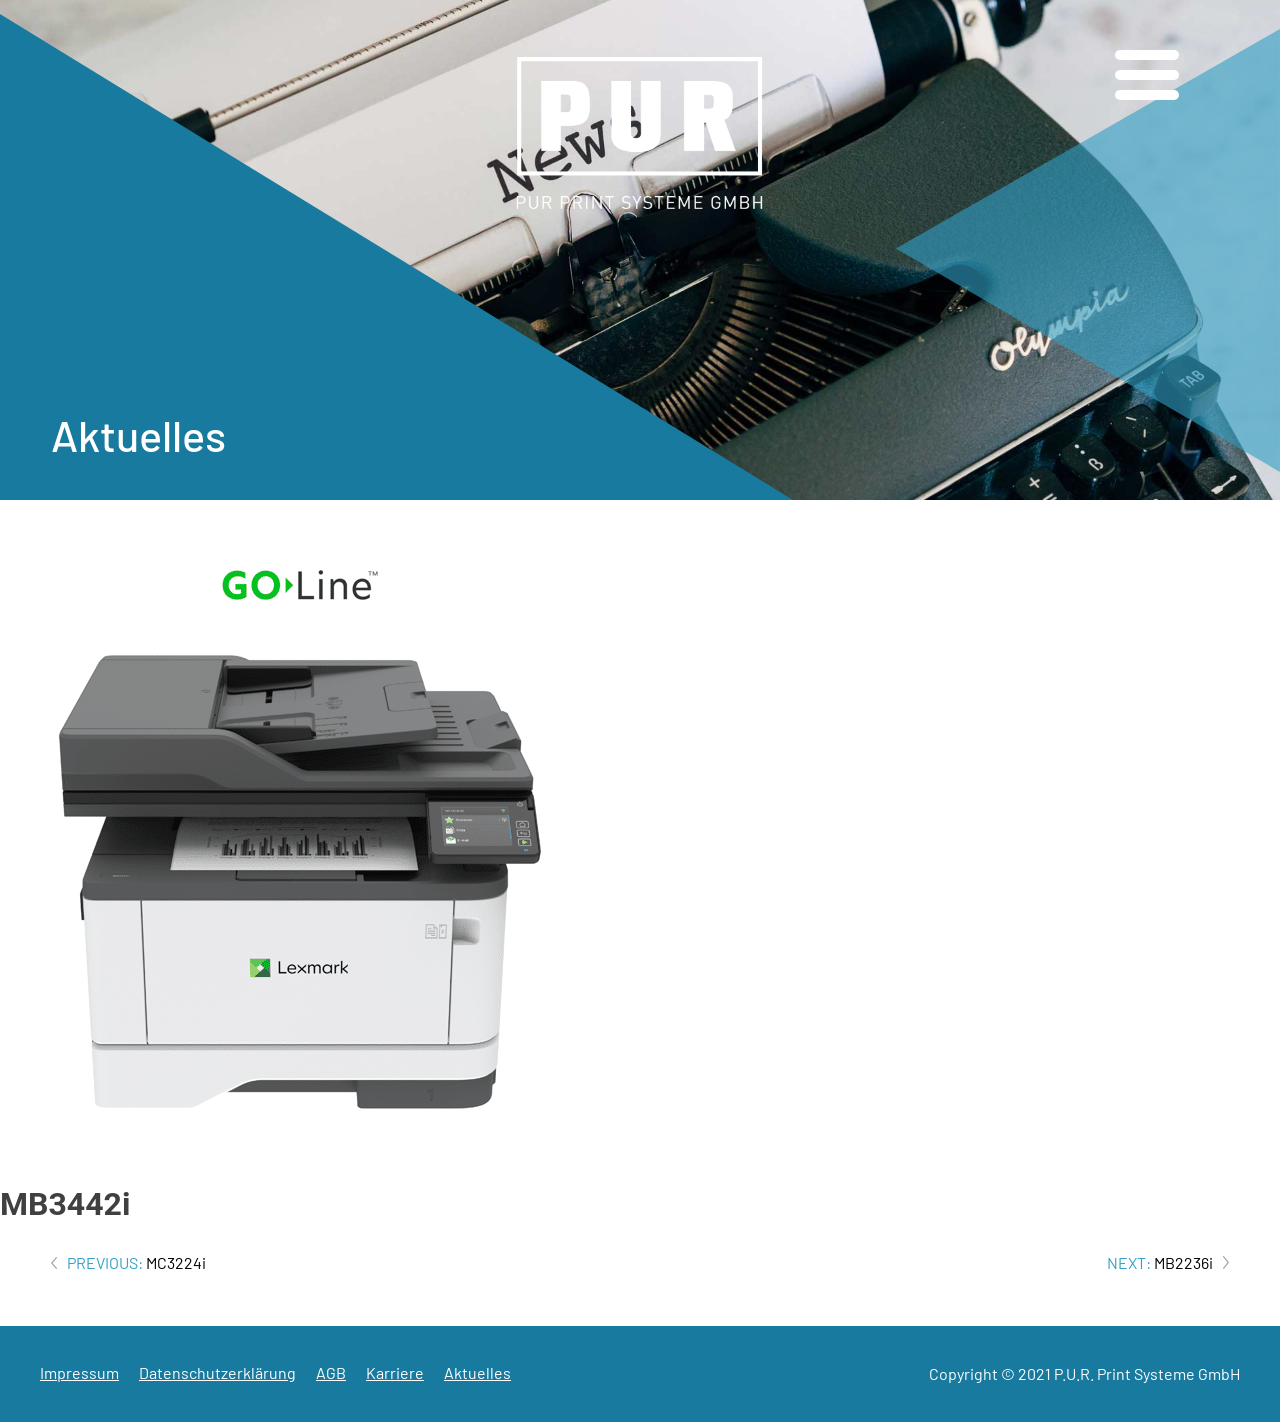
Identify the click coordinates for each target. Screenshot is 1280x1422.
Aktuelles (477, 1372)
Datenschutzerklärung (217, 1372)
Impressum (79, 1372)
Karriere (395, 1372)
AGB (331, 1372)
